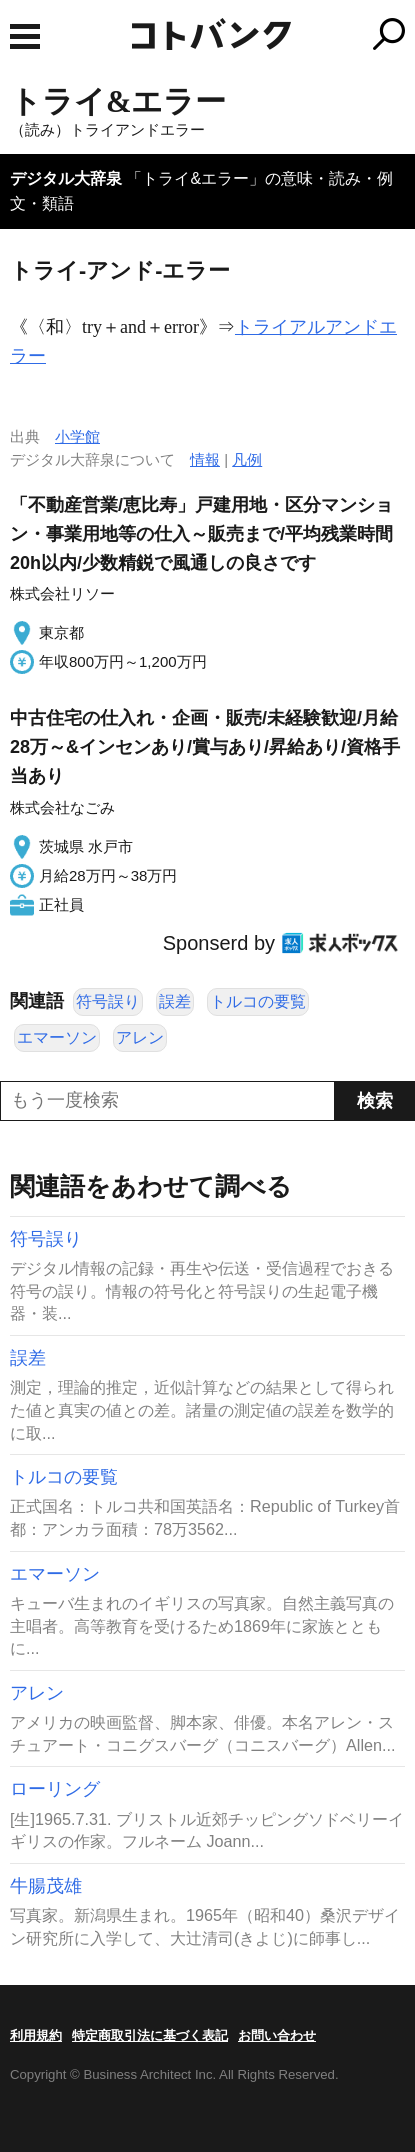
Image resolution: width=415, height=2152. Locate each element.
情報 (205, 459)
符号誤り (108, 1001)
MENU (25, 36)
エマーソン (57, 1037)
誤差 (175, 1001)
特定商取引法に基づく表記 (150, 2035)
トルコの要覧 (258, 1001)
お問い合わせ (277, 2035)
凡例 (247, 459)
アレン (140, 1037)
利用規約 (36, 2035)
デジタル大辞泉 (66, 178)
